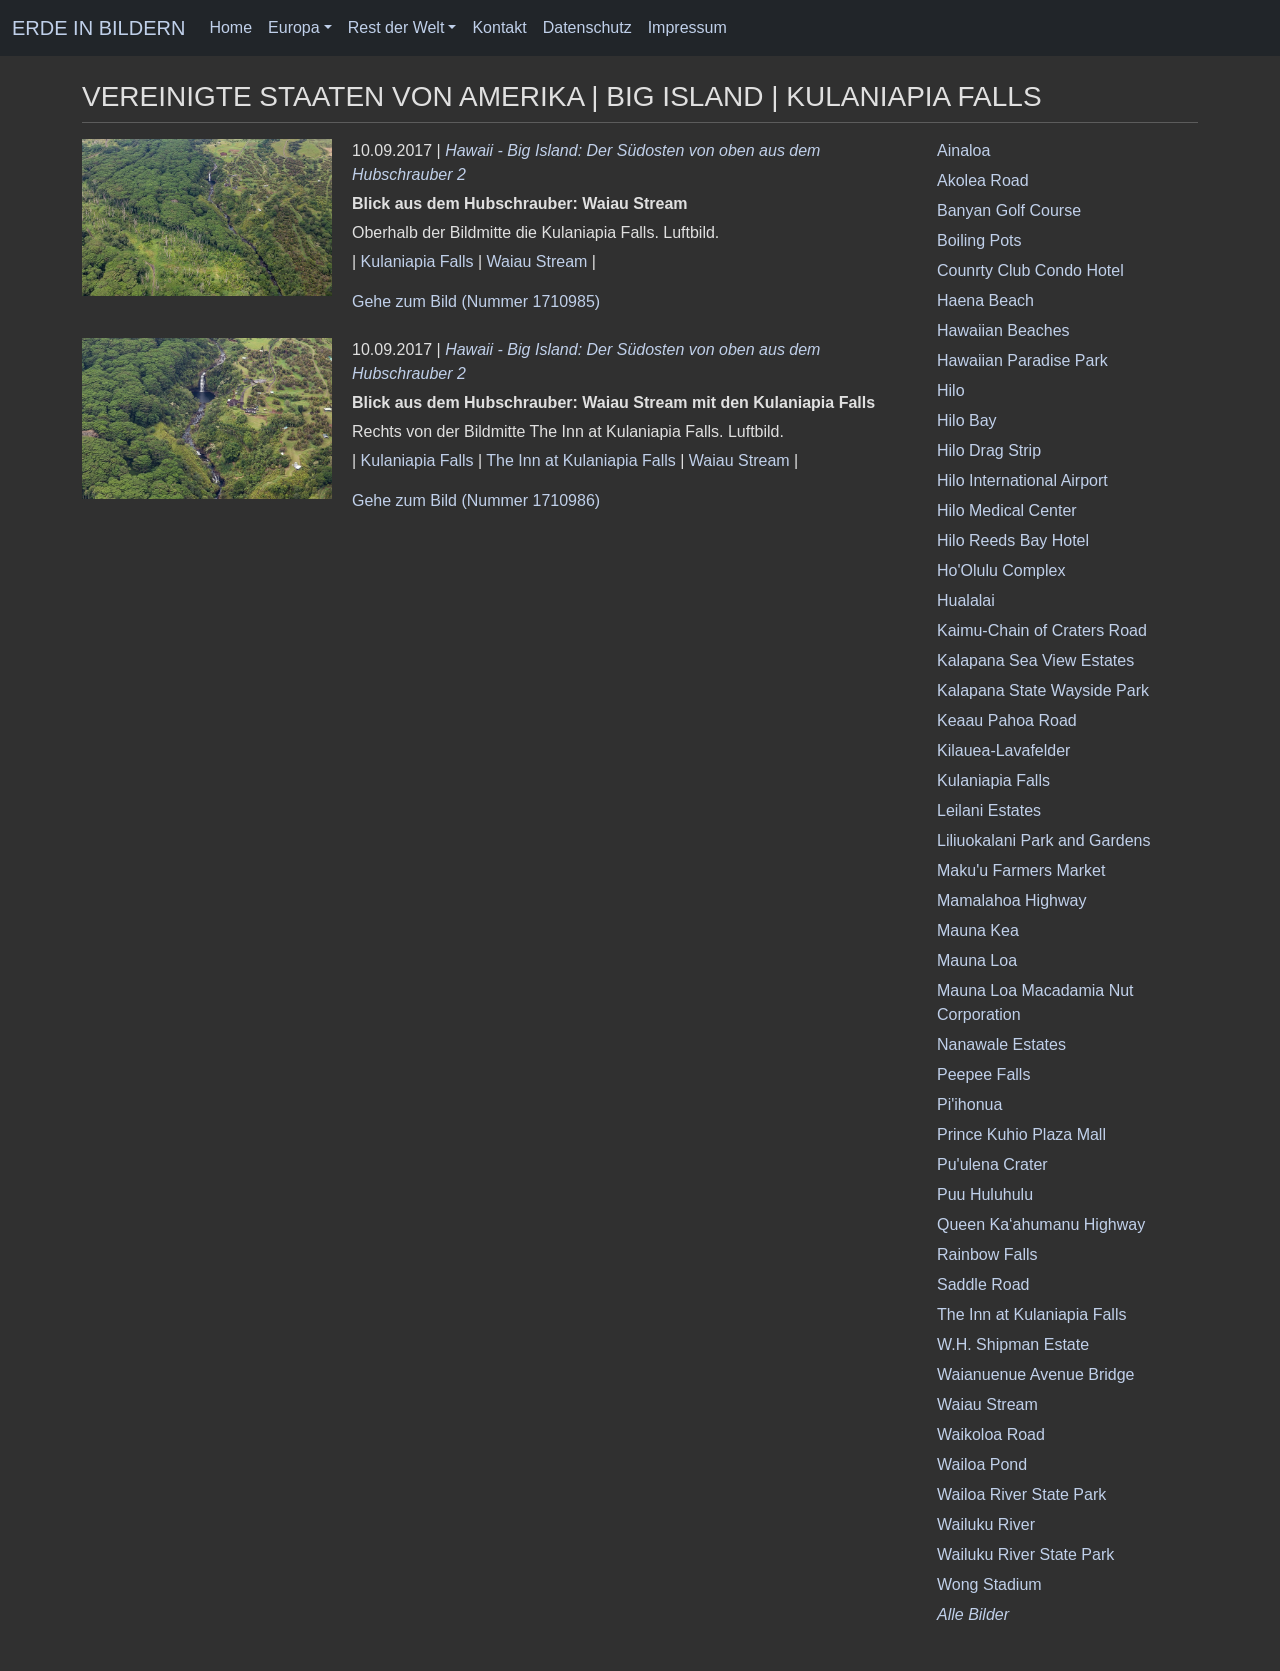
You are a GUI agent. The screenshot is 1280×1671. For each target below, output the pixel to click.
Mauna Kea (978, 930)
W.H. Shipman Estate (1013, 1344)
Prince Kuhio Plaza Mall (1021, 1134)
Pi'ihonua (969, 1104)
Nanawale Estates (1001, 1044)
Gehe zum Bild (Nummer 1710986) (476, 500)
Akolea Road (983, 180)
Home (230, 27)
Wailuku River (986, 1524)
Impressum (687, 27)
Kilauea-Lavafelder (1003, 750)
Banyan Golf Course (1009, 210)
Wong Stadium (989, 1584)
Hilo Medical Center (1007, 510)
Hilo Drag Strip (989, 450)
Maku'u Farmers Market (1021, 870)
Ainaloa (963, 150)
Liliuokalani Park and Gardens (1043, 840)
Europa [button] (294, 27)
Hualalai (966, 600)
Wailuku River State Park (1025, 1554)
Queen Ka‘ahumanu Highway (1041, 1224)
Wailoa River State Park (1021, 1494)
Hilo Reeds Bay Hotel (1013, 540)
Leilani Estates (989, 810)
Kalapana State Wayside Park (1043, 690)
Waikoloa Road (991, 1434)
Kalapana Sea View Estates (1035, 660)
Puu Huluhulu (985, 1194)
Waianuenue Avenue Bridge (1035, 1374)
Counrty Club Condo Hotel (1030, 270)
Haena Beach (985, 300)
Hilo (951, 390)
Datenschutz (587, 27)
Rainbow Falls (987, 1254)
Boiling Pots (979, 240)
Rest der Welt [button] (396, 27)
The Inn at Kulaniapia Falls (580, 460)
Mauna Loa (977, 960)
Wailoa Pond (982, 1464)
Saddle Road (983, 1284)
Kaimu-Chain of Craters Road (1042, 630)
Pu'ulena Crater (992, 1164)
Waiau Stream (537, 261)
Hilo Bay (967, 420)
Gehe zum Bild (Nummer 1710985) (476, 301)
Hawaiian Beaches (1003, 330)
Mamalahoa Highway (1011, 900)
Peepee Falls (983, 1074)
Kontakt (499, 27)
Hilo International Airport (1022, 480)
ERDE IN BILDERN (98, 28)
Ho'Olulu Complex (1001, 570)
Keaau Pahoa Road (1007, 720)
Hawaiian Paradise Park (1022, 360)
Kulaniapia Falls (417, 261)
